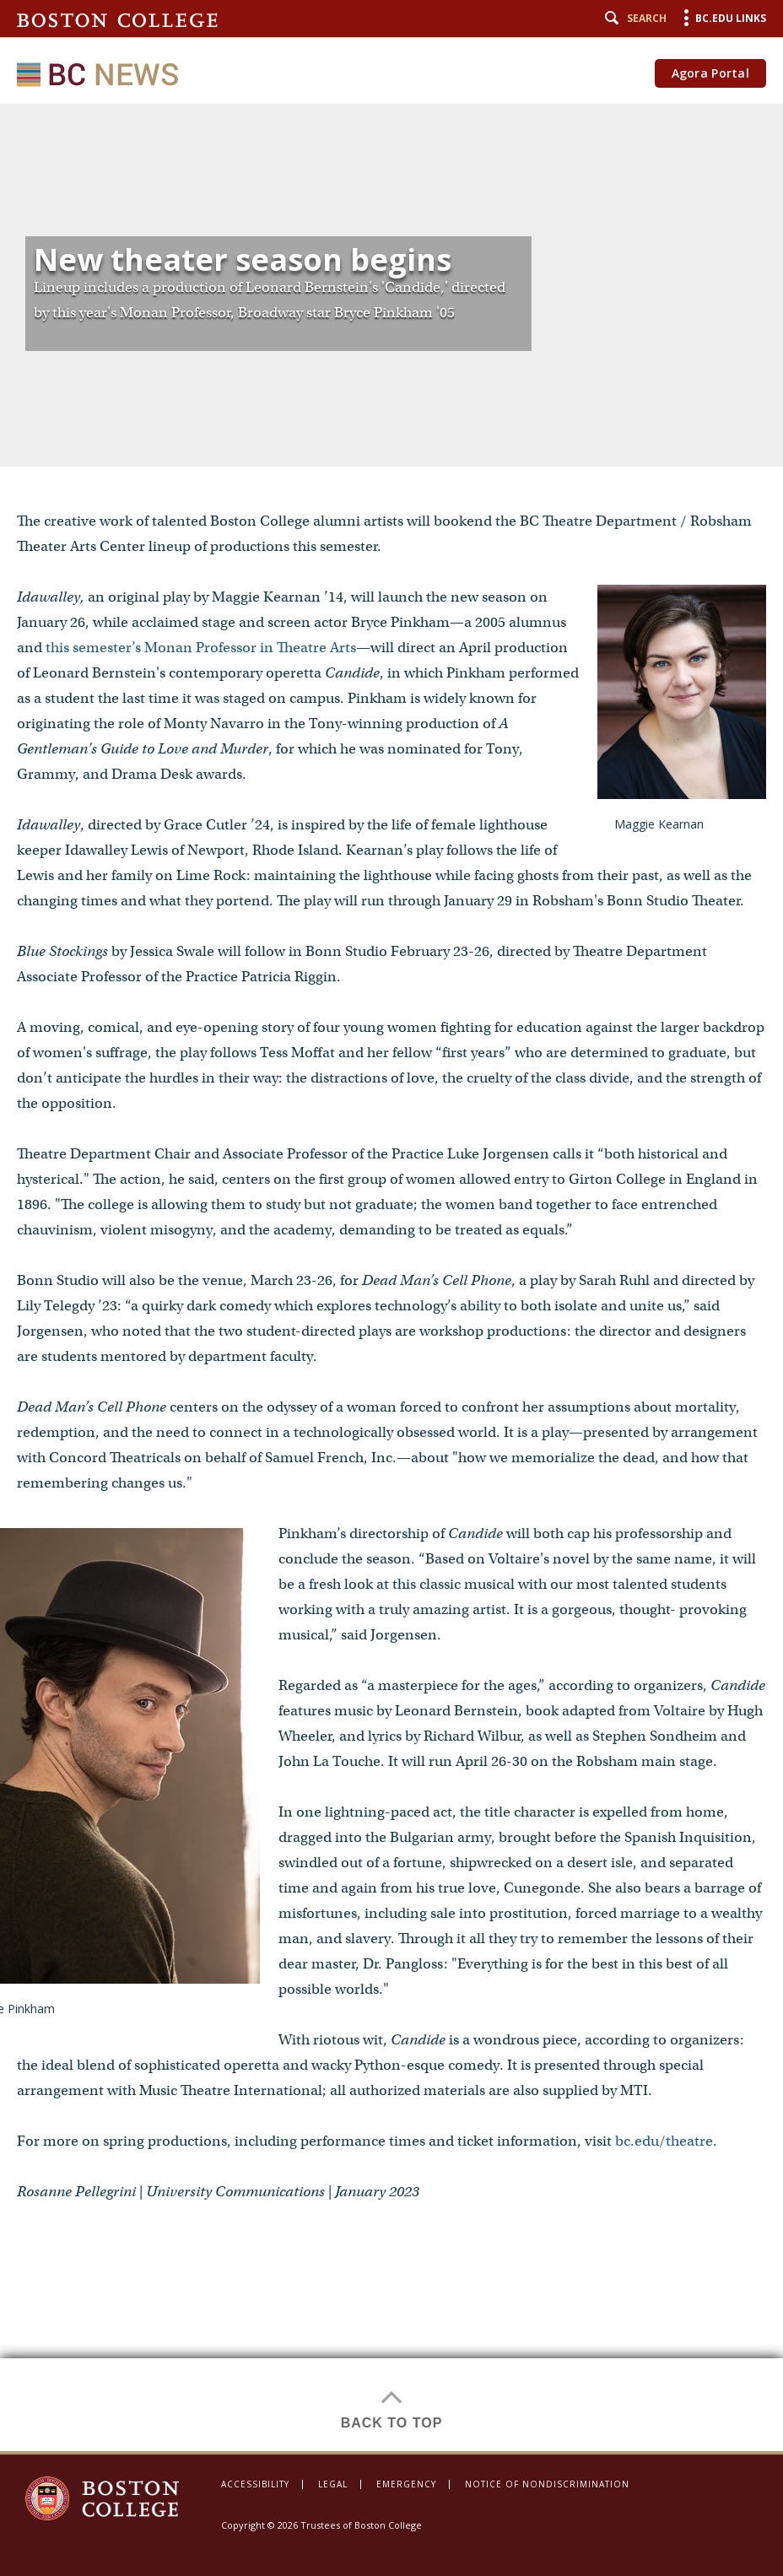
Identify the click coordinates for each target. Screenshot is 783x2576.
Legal (333, 2484)
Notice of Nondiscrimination (547, 2484)
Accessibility (255, 2484)
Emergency (406, 2484)
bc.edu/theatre (664, 2141)
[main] (391, 1277)
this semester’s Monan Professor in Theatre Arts (201, 647)
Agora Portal (710, 73)
